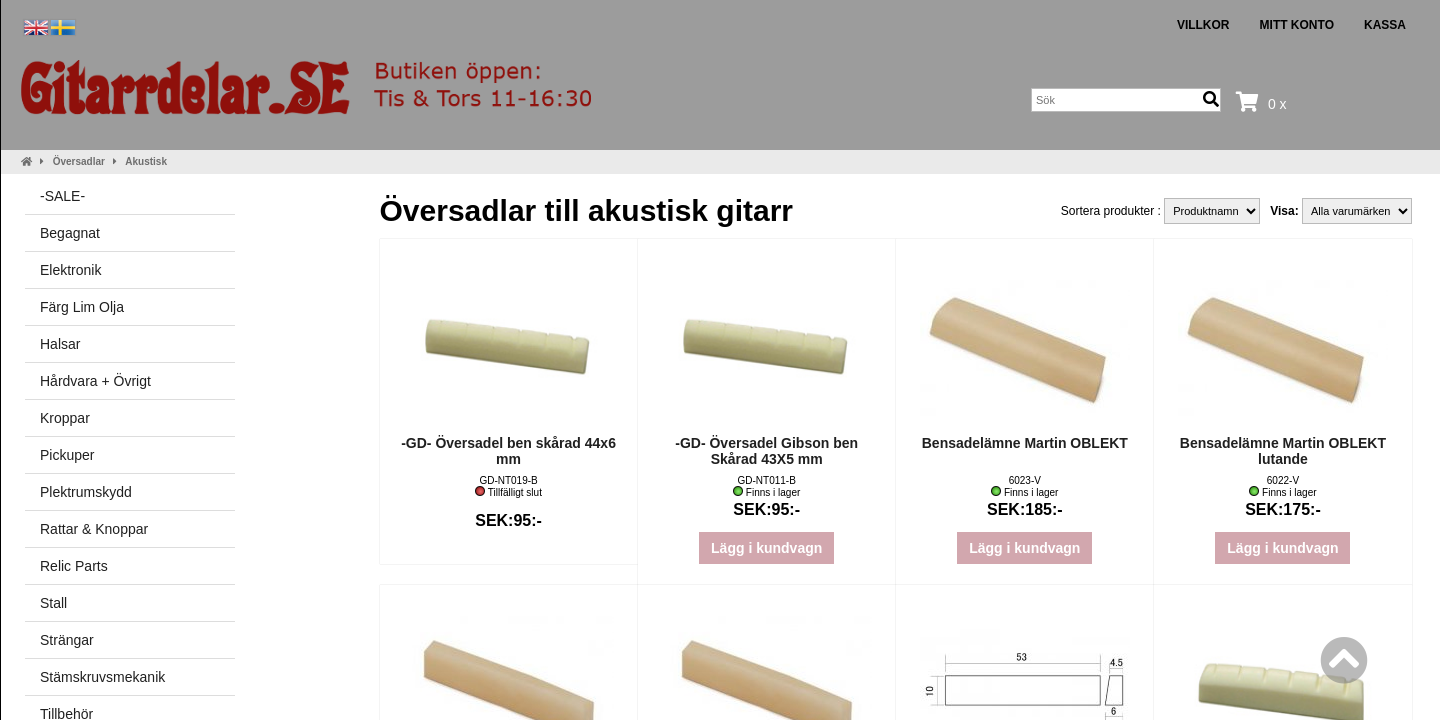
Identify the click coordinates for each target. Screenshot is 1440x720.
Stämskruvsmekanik (102, 677)
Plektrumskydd (86, 492)
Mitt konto (1297, 25)
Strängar (67, 640)
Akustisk (146, 161)
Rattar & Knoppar (94, 529)
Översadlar (79, 161)
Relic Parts (74, 566)
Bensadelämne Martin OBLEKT (1025, 443)
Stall (53, 603)
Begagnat (70, 233)
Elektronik (70, 270)
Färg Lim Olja (82, 307)
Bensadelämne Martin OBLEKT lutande (1283, 451)
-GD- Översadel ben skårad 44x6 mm (508, 451)
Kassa (1385, 25)
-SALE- (62, 196)
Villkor (1203, 25)
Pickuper (67, 455)
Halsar (60, 344)
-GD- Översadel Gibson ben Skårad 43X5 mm (766, 451)
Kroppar (65, 418)
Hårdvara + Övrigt (95, 381)
